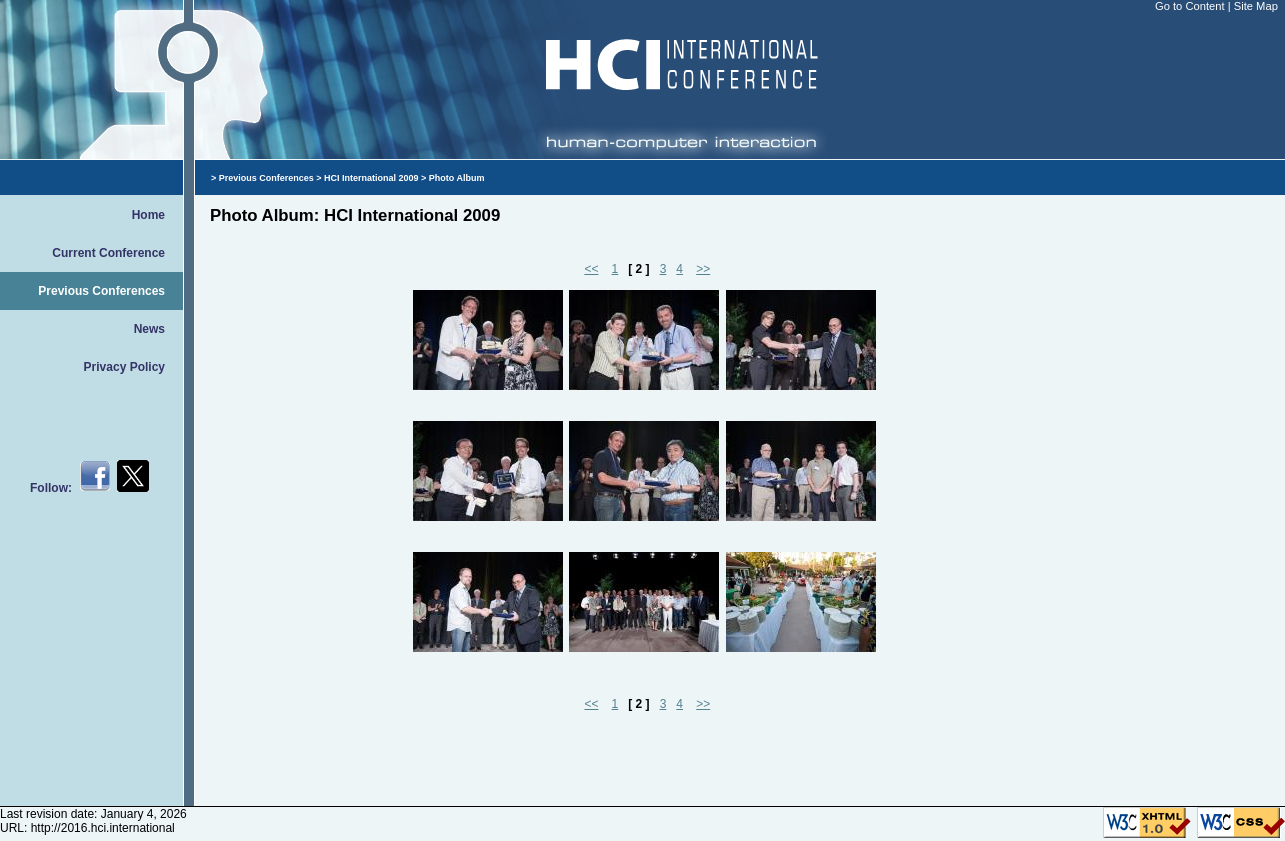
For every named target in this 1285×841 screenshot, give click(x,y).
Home (148, 215)
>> (703, 269)
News (149, 329)
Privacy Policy (124, 367)
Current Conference (108, 253)
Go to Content (1191, 6)
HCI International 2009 (371, 178)
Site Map (1256, 6)
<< (591, 269)
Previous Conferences (101, 291)
